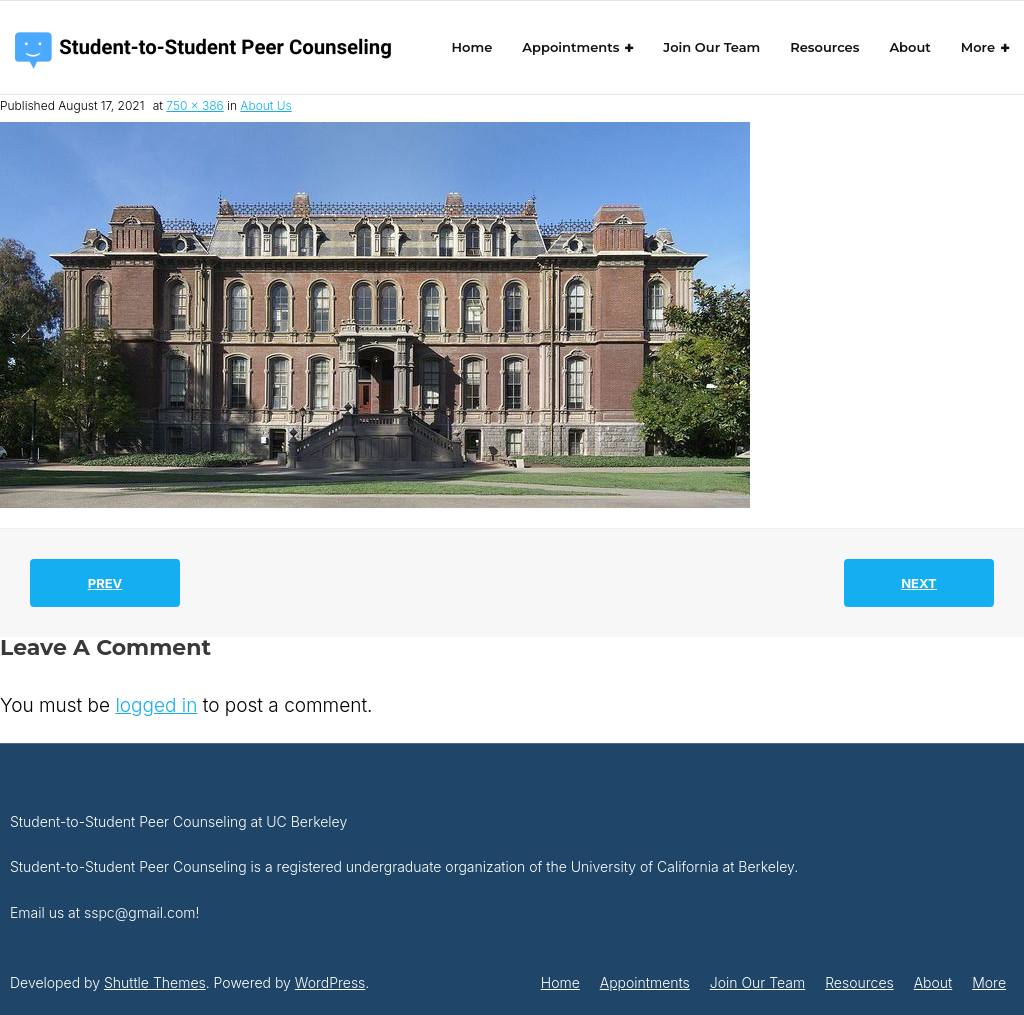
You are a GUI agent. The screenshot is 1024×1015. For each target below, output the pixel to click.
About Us (265, 105)
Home (560, 982)
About (933, 982)
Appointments (645, 982)
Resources (859, 982)
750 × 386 (194, 105)
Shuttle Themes (155, 982)
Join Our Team (757, 982)
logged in (156, 705)
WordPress (330, 982)
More (989, 982)
